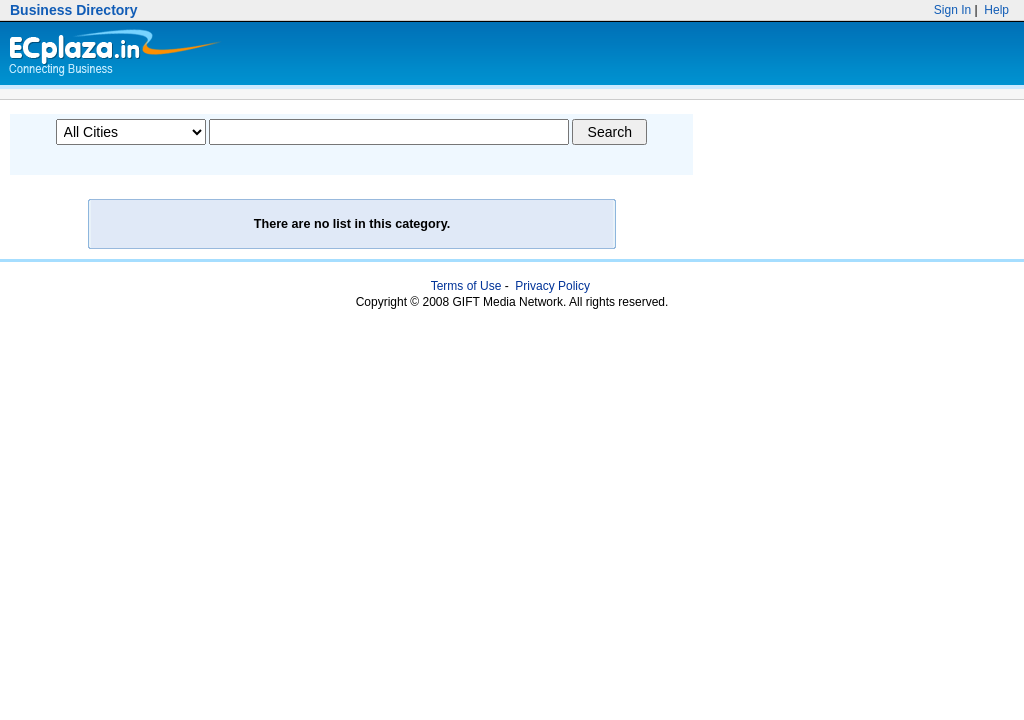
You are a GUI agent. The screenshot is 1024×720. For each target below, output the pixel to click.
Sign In (953, 10)
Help (995, 10)
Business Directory (74, 10)
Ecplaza (111, 53)
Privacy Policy (552, 286)
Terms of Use (466, 286)
